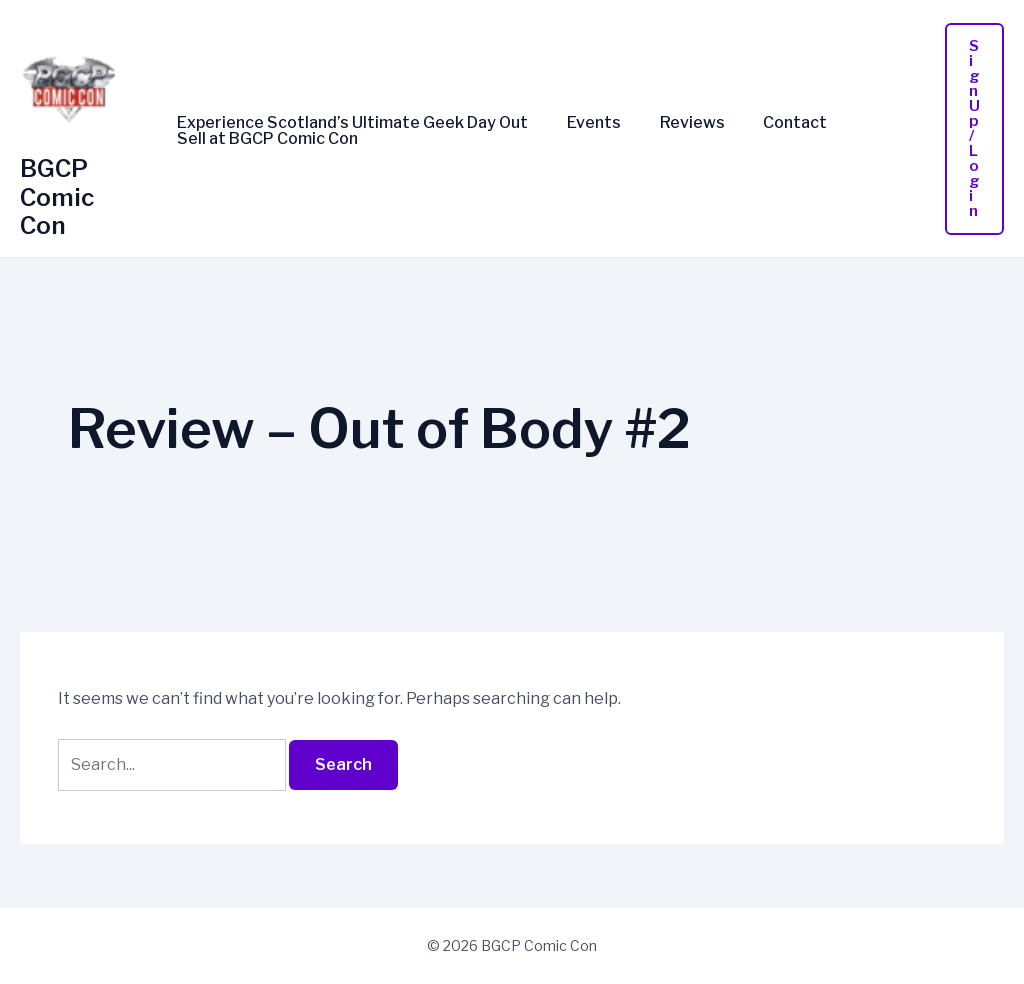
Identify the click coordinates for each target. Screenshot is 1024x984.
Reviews (675, 123)
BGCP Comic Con (57, 197)
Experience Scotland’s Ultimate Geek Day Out (349, 123)
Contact (772, 123)
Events (584, 123)
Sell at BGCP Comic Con (264, 139)
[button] (974, 129)
